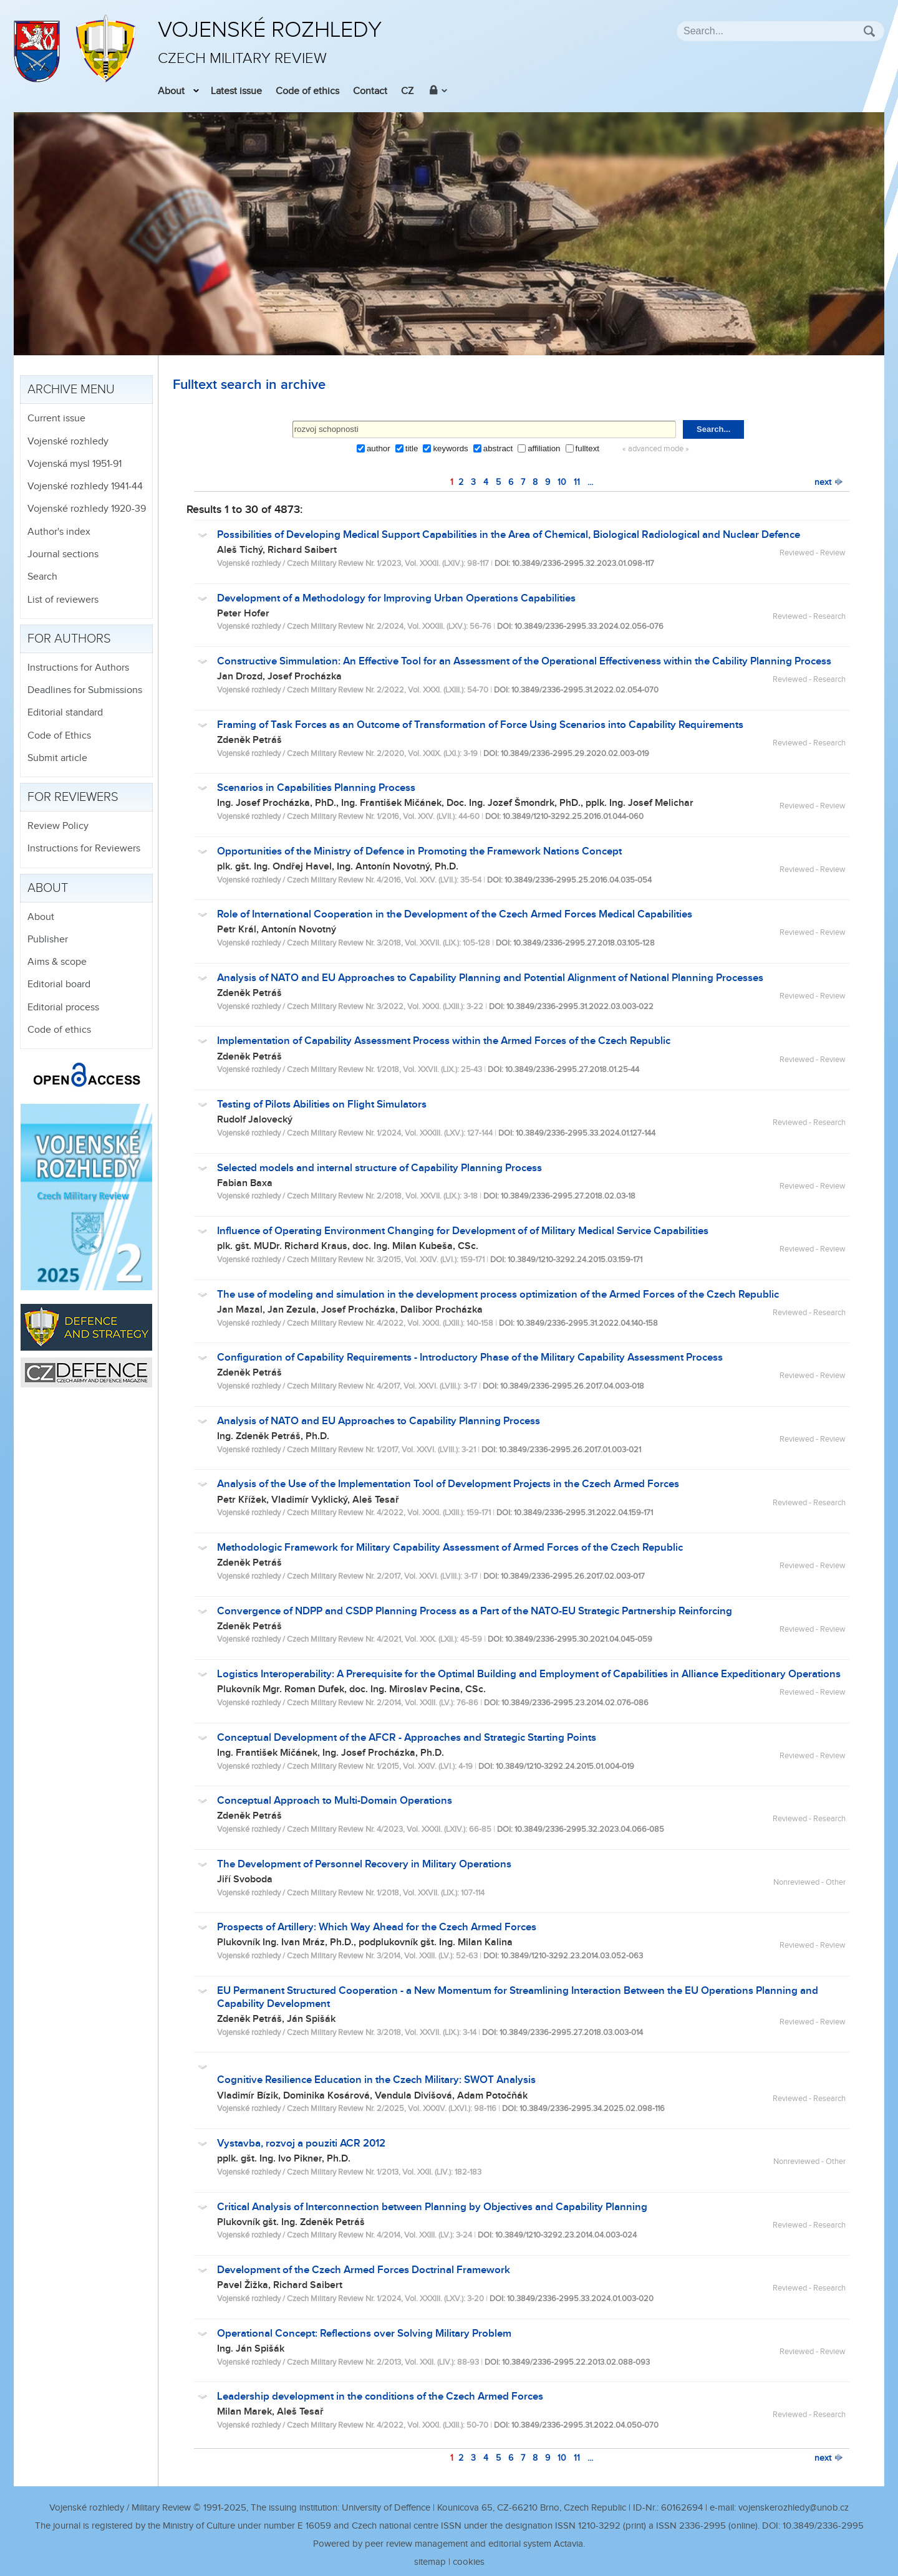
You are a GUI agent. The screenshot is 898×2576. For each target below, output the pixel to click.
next (829, 482)
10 (562, 482)
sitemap (430, 2562)
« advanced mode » (655, 449)
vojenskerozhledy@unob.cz (793, 2507)
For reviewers (72, 797)
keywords (450, 448)
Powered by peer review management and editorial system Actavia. (449, 2544)
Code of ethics (307, 91)
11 (577, 482)
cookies (469, 2562)
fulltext (588, 448)
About (171, 91)
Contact (370, 91)
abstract (498, 448)
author (378, 448)
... (590, 482)
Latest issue (236, 91)
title (411, 448)
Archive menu (71, 389)
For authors (69, 638)
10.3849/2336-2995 (823, 2526)
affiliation (544, 448)
